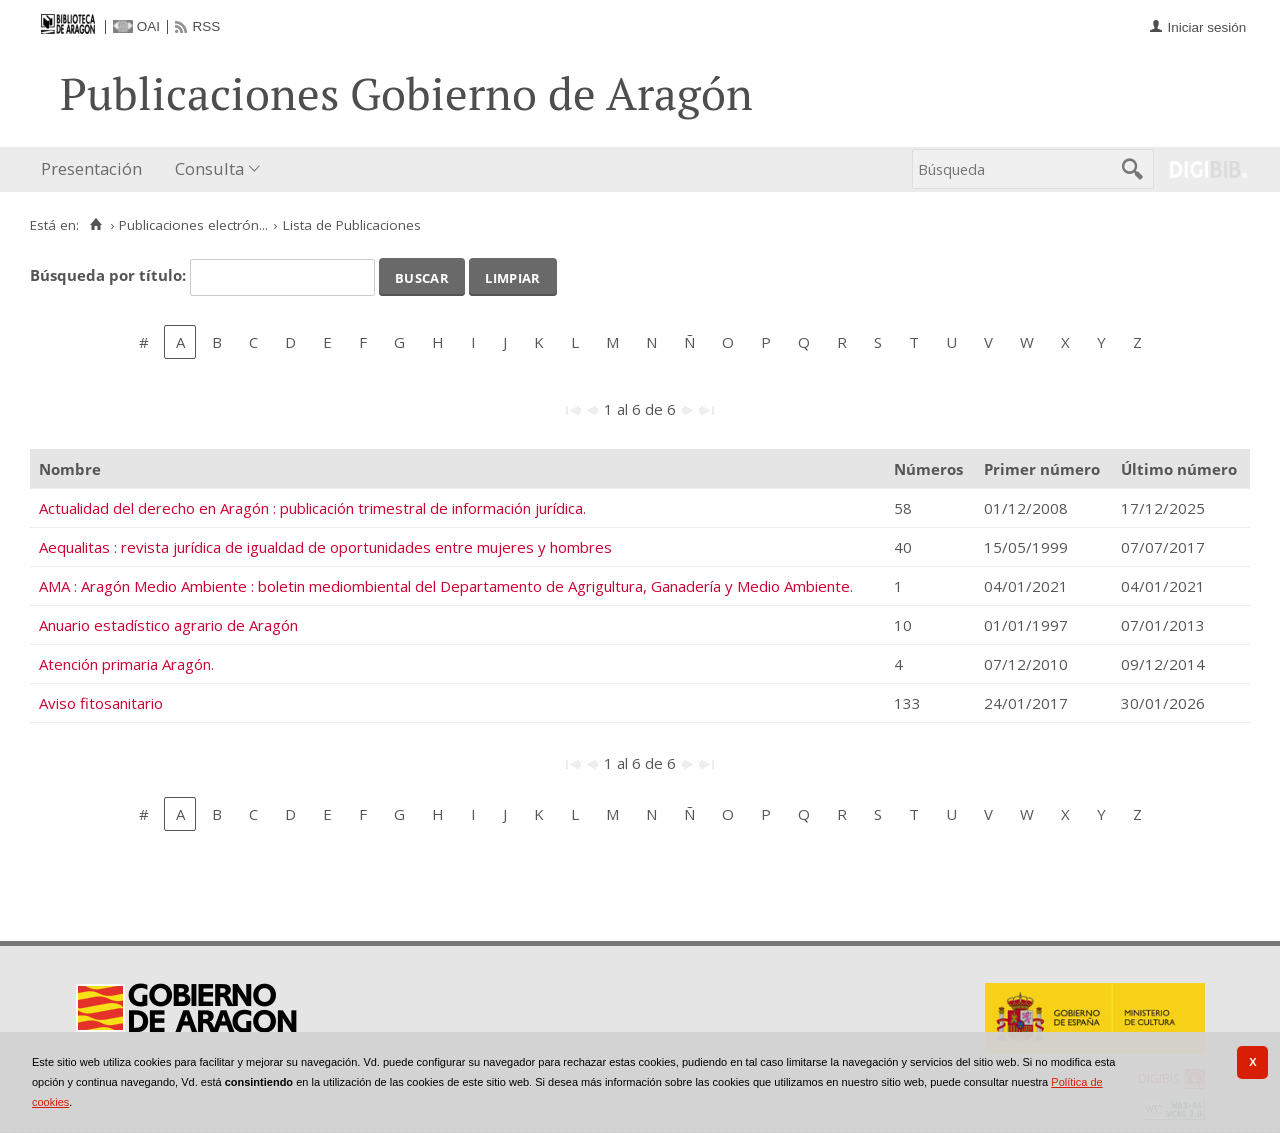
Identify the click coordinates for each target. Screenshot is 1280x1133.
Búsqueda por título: (110, 275)
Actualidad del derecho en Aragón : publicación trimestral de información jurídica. (312, 508)
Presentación (91, 168)
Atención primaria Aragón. (126, 664)
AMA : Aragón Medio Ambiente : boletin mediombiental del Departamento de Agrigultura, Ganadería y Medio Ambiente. (446, 586)
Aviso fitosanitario (101, 703)
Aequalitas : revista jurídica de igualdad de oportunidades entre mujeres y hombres (325, 547)
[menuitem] (96, 169)
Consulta (209, 168)
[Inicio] (95, 225)
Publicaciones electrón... (193, 225)
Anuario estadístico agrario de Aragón (168, 625)
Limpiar (512, 276)
